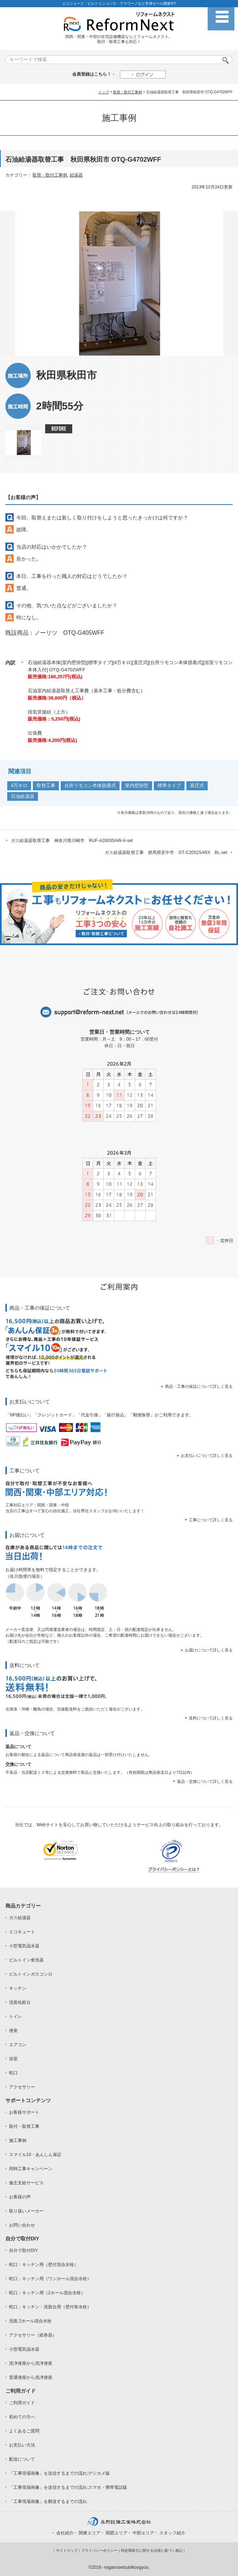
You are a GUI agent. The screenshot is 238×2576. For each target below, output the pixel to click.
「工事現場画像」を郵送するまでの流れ (48, 2501)
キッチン (17, 1988)
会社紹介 (65, 2532)
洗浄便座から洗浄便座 (30, 2363)
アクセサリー (22, 2087)
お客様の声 (20, 2196)
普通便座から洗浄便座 (30, 2377)
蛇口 (13, 2072)
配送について (22, 2459)
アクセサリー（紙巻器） (33, 2335)
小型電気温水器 (24, 1945)
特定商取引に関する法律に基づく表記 (151, 2550)
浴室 (13, 2058)
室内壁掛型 (136, 785)
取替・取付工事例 (127, 92)
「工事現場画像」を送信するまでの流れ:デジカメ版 (59, 2473)
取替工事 (45, 785)
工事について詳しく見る (211, 1520)
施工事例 (17, 2140)
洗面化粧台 (20, 2002)
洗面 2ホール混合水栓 (30, 2321)
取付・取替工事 (24, 2126)
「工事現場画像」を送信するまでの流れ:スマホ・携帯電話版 (68, 2487)
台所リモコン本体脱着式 (90, 785)
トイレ (15, 2016)
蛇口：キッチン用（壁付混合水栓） (43, 2264)
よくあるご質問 (24, 2430)
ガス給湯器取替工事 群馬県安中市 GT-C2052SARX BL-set (166, 852)
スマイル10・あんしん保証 (35, 2154)
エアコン (17, 2044)
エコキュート (22, 1931)
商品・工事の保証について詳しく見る (199, 1386)
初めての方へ (22, 2416)
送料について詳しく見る (211, 1718)
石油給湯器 (22, 796)
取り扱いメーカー (26, 2211)
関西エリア (116, 2532)
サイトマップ (67, 2550)
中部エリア (143, 2532)
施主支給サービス (26, 2182)
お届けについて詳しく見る (209, 1650)
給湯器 (76, 175)
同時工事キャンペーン (30, 2168)
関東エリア (89, 2532)
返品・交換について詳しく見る (205, 1781)
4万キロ (19, 785)
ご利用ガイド (22, 2402)
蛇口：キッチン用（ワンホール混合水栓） (50, 2278)
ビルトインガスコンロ (30, 1974)
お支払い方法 (22, 2445)
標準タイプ (169, 785)
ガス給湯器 (20, 1917)
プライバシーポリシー (99, 2550)
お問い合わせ (22, 2225)
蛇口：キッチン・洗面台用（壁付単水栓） (50, 2306)
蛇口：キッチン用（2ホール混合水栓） (47, 2292)
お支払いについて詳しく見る (207, 1455)
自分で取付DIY (23, 2250)
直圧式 (197, 785)
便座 (13, 2030)
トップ (103, 92)
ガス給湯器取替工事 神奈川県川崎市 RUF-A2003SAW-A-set (72, 840)
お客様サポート (24, 2112)
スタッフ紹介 (172, 2532)
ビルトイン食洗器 (26, 1960)
